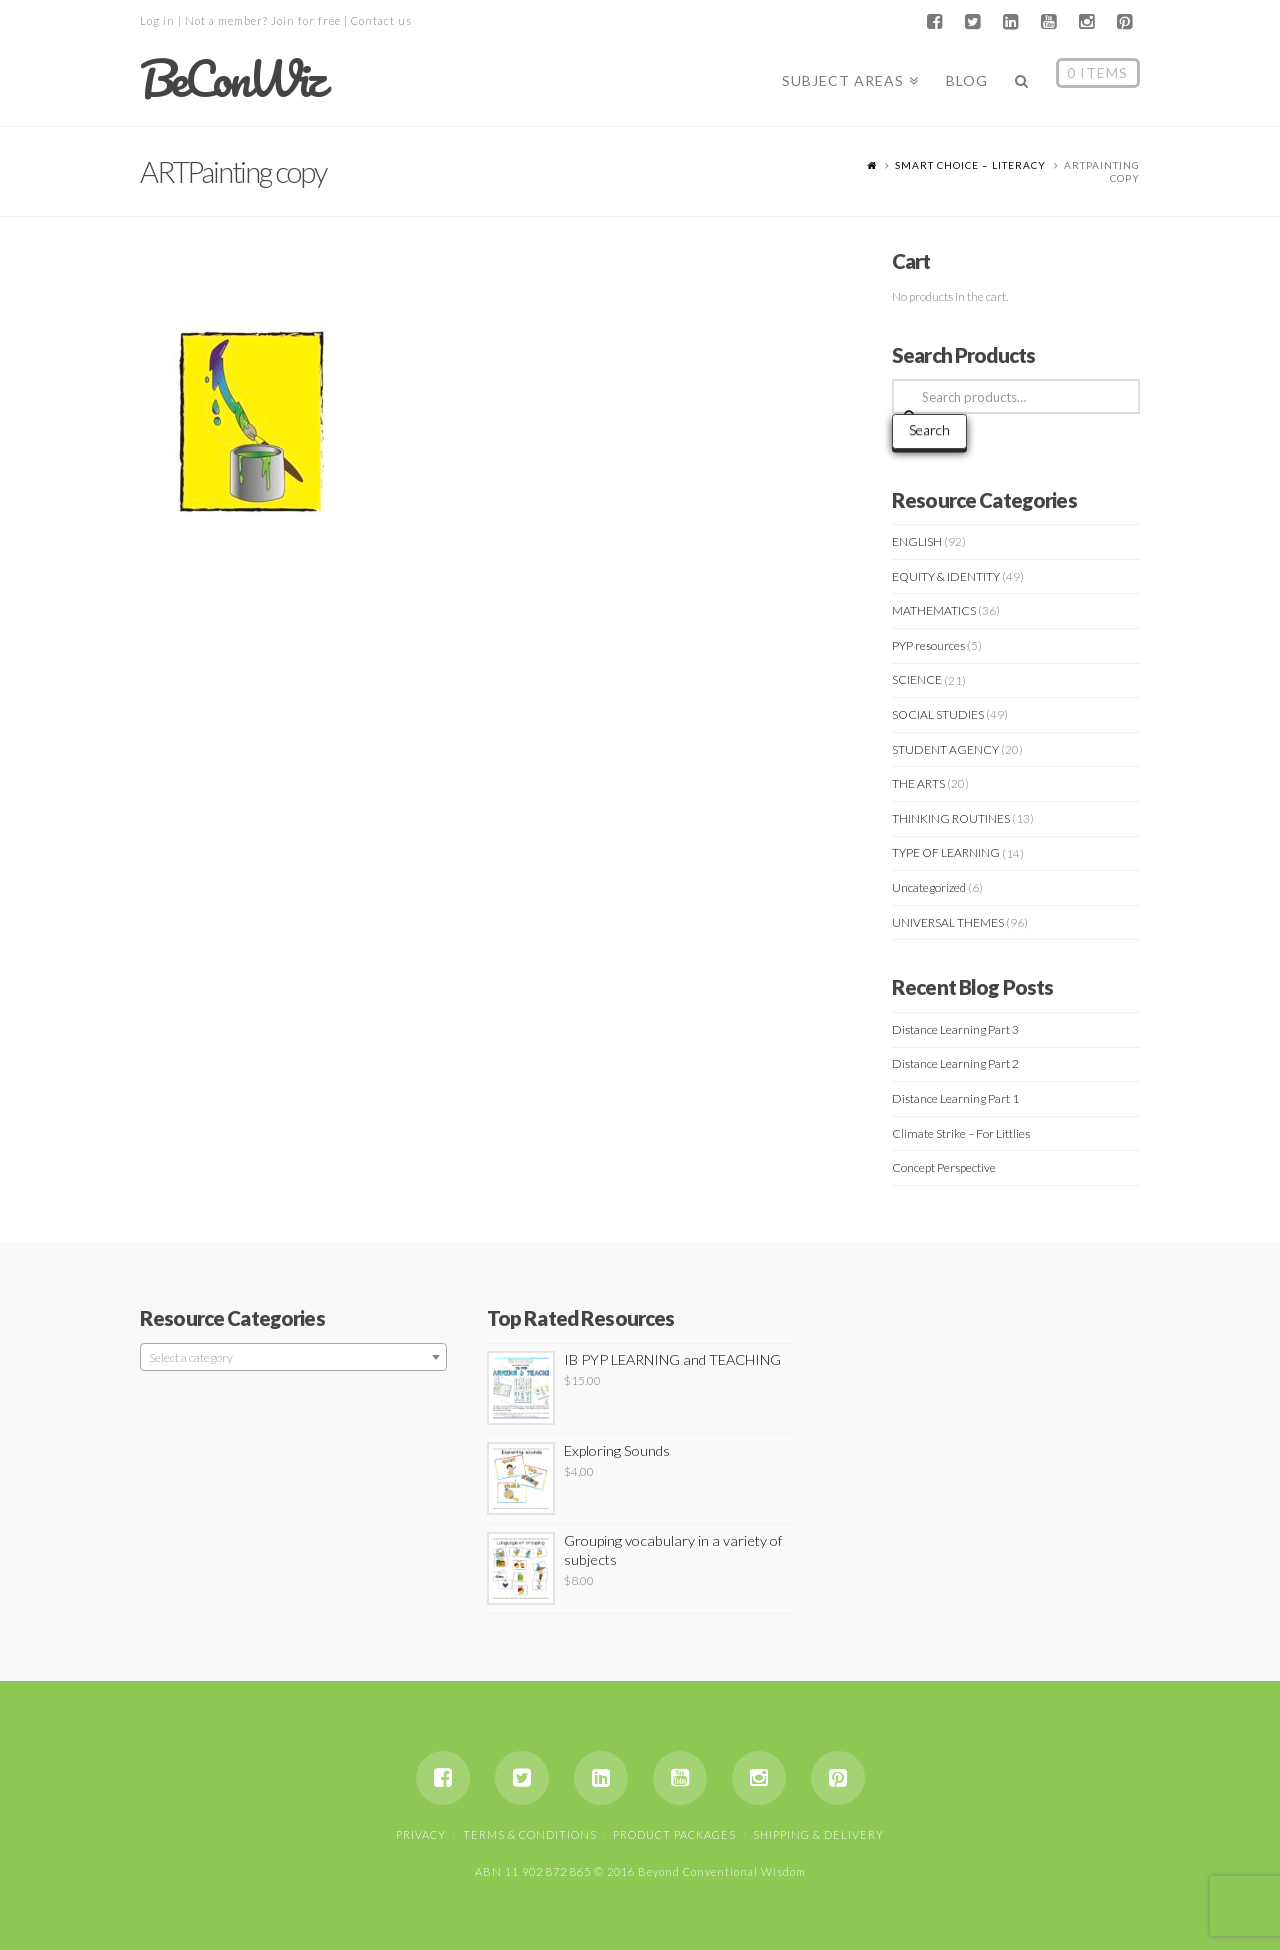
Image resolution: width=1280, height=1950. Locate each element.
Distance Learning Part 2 (955, 1063)
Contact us (381, 20)
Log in (157, 20)
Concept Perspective (944, 1167)
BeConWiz (231, 79)
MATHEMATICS (934, 610)
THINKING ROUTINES (951, 818)
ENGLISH (917, 541)
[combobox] (293, 1357)
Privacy (421, 1834)
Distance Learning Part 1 (955, 1098)
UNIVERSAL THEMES (948, 922)
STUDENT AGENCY (945, 749)
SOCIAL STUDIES (938, 714)
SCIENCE (917, 679)
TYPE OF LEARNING (946, 852)
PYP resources (928, 645)
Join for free (306, 20)
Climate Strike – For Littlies (961, 1133)
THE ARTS (918, 783)
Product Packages (674, 1834)
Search (929, 429)
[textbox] (293, 1358)
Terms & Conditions (530, 1834)
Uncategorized (929, 887)
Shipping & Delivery (818, 1834)
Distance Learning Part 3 (955, 1029)
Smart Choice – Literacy (970, 165)
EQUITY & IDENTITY (946, 576)
